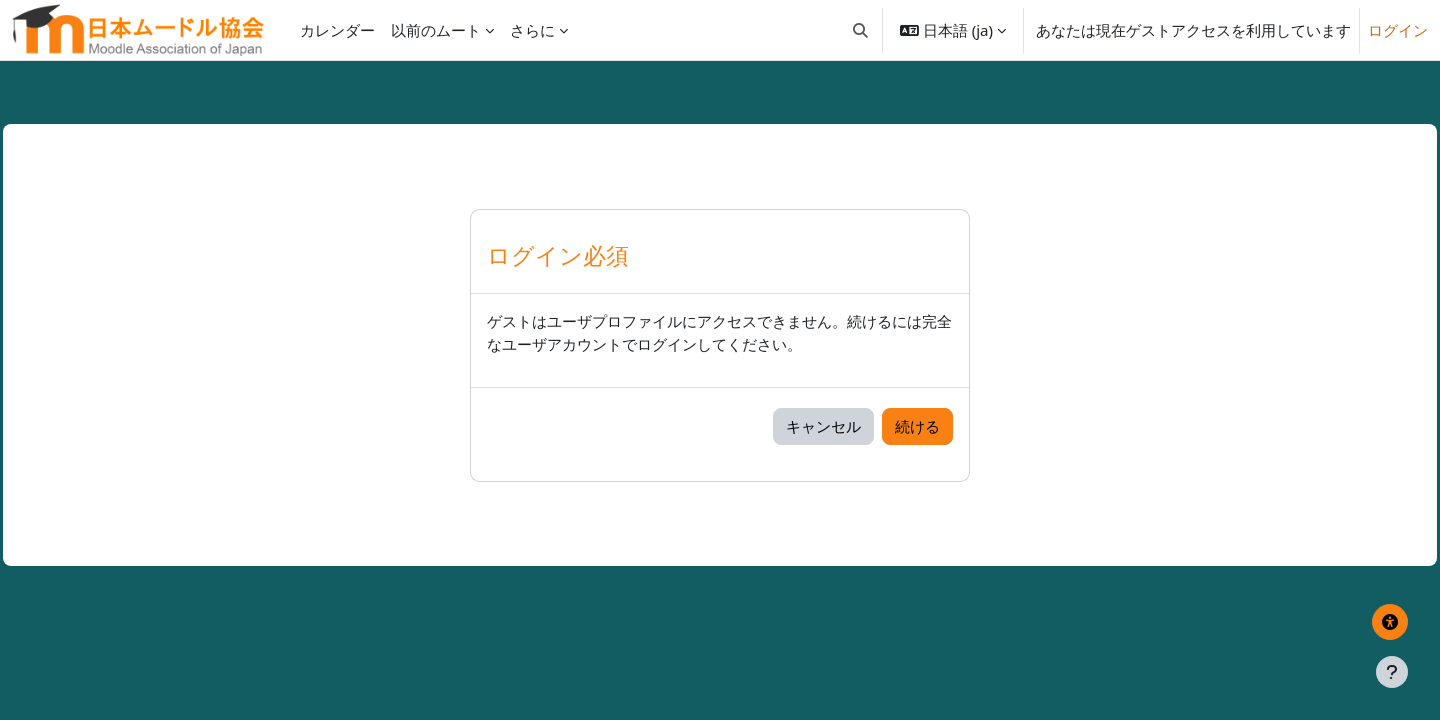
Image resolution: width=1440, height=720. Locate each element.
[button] (860, 30)
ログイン (1398, 30)
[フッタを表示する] (1392, 672)
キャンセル (823, 426)
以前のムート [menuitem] (436, 30)
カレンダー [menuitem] (337, 30)
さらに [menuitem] (532, 30)
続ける (917, 426)
